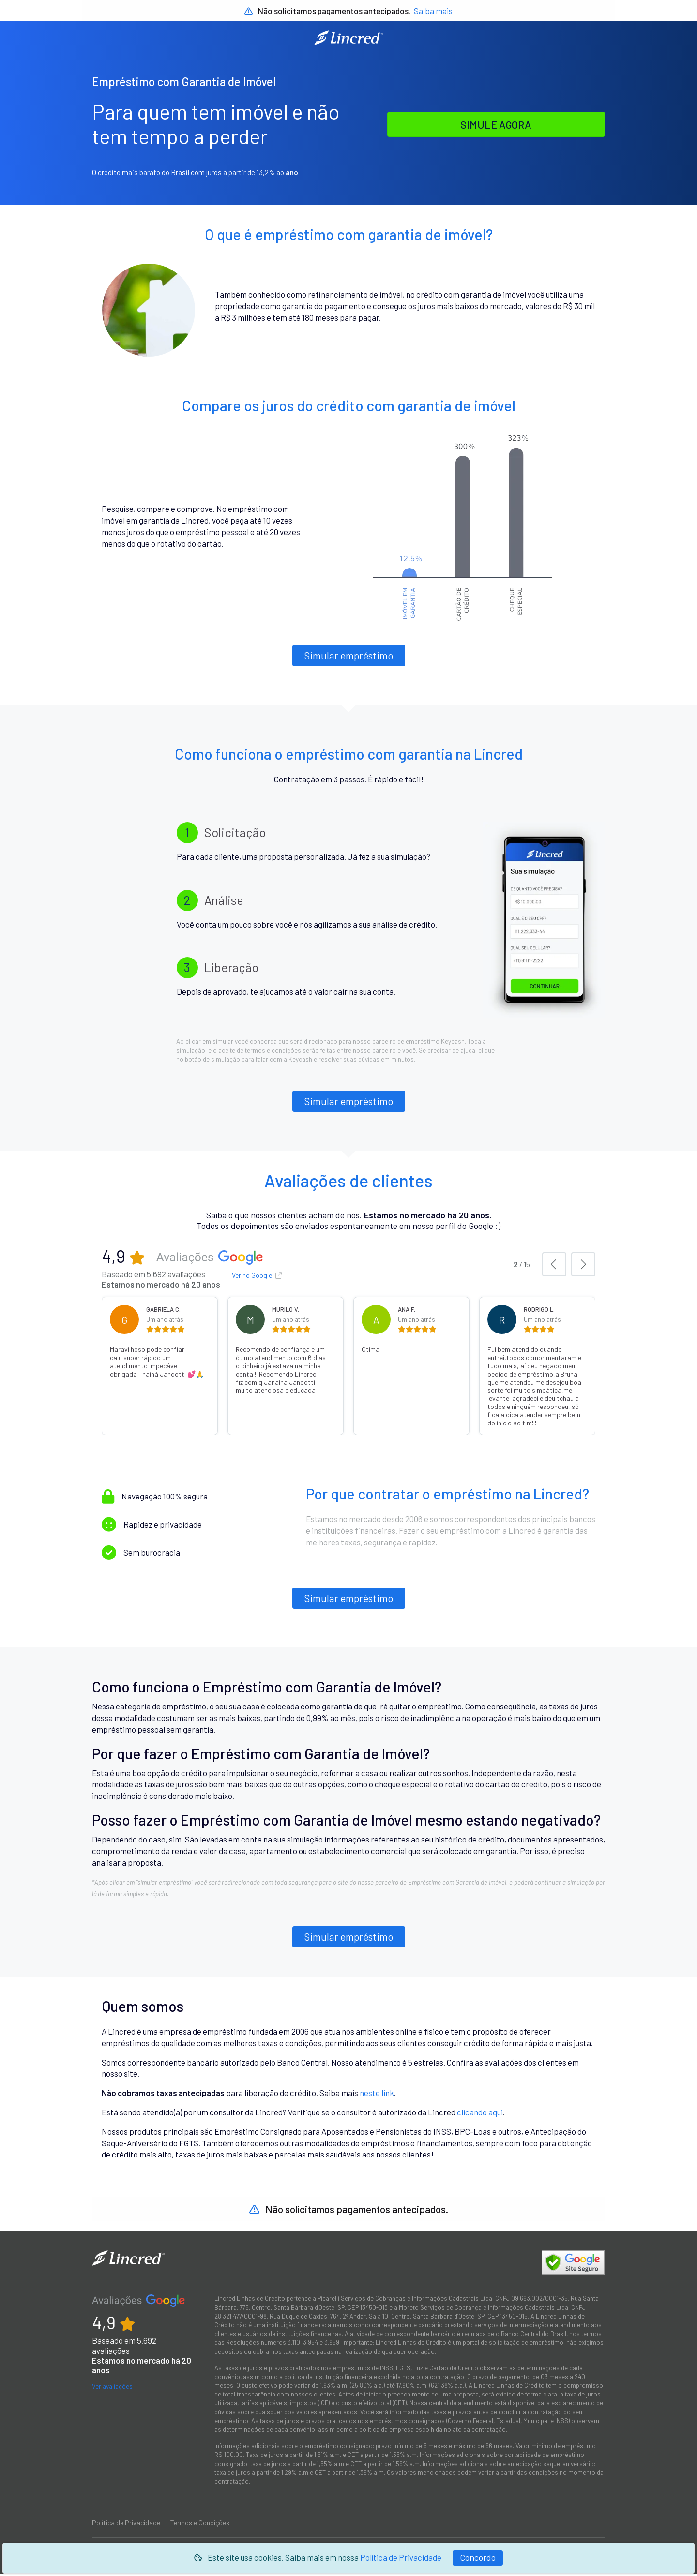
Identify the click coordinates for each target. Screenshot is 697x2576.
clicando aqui (480, 2114)
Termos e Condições (199, 2525)
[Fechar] (478, 2558)
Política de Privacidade (400, 2557)
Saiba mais (433, 10)
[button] (554, 1267)
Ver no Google (257, 1277)
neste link (377, 2095)
